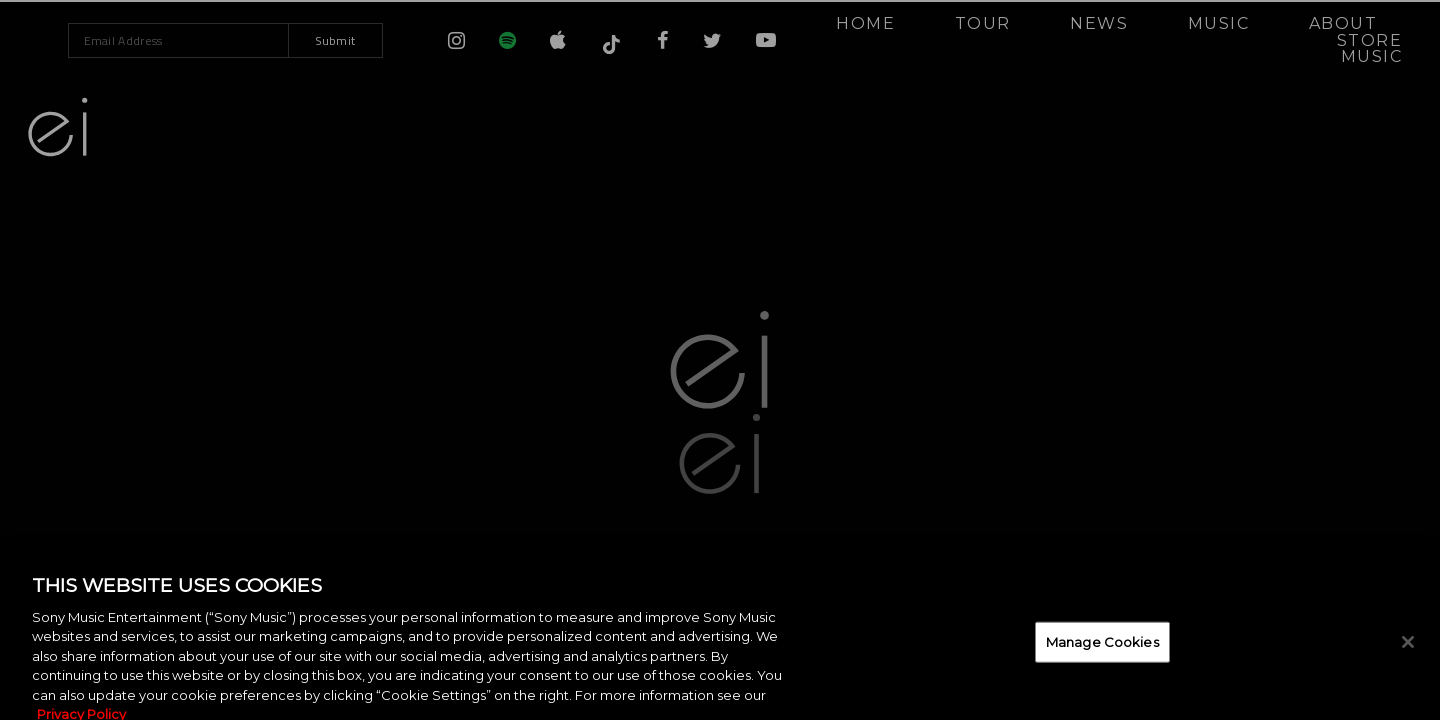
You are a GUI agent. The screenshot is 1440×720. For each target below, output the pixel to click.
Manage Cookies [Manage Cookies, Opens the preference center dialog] (1102, 653)
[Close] (1408, 653)
